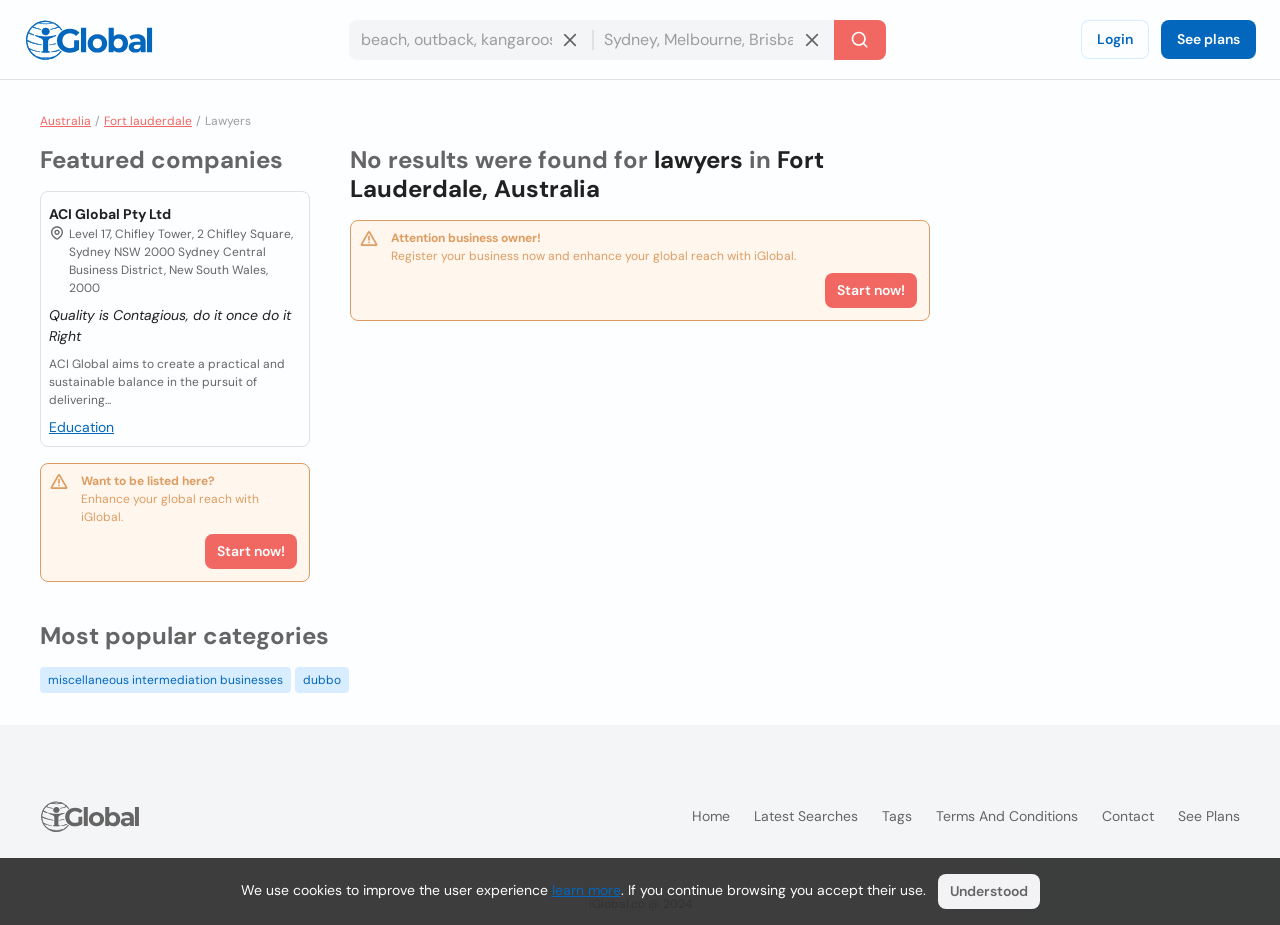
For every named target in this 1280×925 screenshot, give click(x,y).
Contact (1128, 816)
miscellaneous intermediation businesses (165, 680)
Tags (897, 816)
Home (711, 816)
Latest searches (806, 816)
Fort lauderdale (148, 121)
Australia (65, 121)
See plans (1208, 39)
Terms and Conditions (1007, 816)
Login (1115, 39)
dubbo (322, 680)
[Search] (860, 40)
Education (81, 427)
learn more (586, 890)
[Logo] (89, 40)
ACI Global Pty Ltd (110, 214)
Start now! (251, 551)
